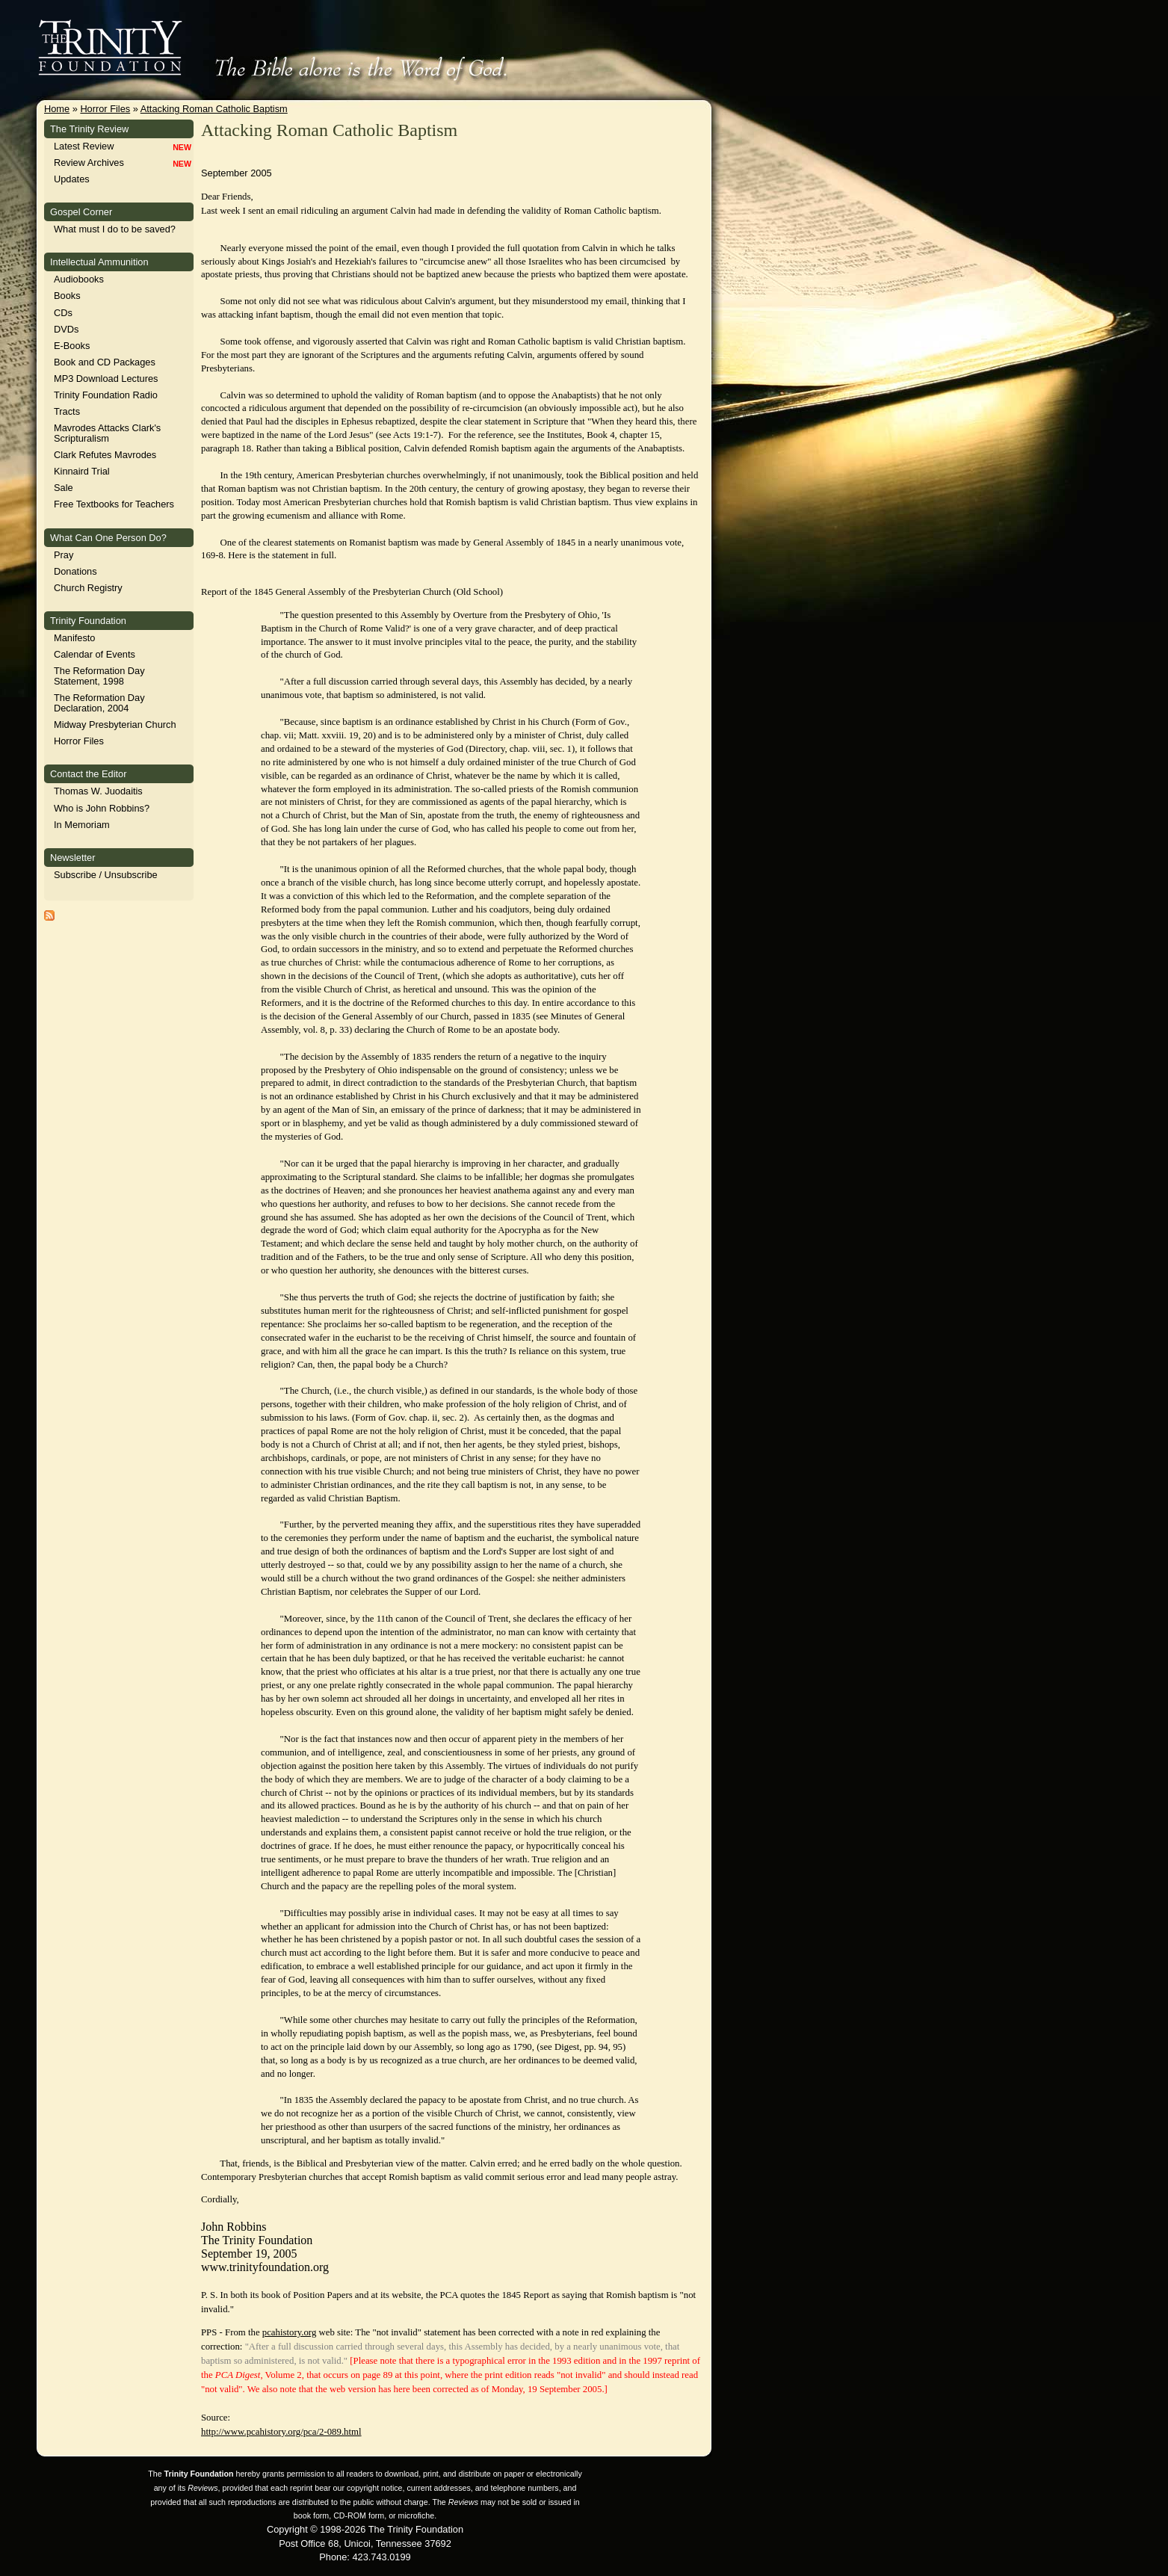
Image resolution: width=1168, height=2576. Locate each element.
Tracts (67, 411)
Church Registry (88, 587)
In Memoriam (82, 824)
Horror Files (105, 108)
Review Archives (89, 162)
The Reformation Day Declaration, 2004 (99, 703)
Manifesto (74, 637)
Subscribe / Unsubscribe (106, 874)
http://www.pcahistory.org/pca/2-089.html (281, 2432)
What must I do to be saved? (115, 229)
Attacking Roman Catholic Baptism (214, 108)
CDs (63, 312)
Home (56, 108)
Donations (75, 571)
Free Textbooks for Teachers (114, 504)
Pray (63, 554)
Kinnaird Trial (82, 471)
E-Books (72, 345)
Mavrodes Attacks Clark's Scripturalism (107, 433)
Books (67, 295)
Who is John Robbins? (101, 808)
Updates (72, 179)
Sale (63, 487)
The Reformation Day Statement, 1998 (99, 676)
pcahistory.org (289, 2332)
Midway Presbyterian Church (115, 724)
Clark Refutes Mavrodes (105, 454)
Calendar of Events (94, 654)
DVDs (66, 329)
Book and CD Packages (104, 362)
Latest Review (84, 146)
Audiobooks (79, 279)
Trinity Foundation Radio (106, 395)
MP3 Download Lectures (106, 378)
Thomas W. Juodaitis (98, 791)
